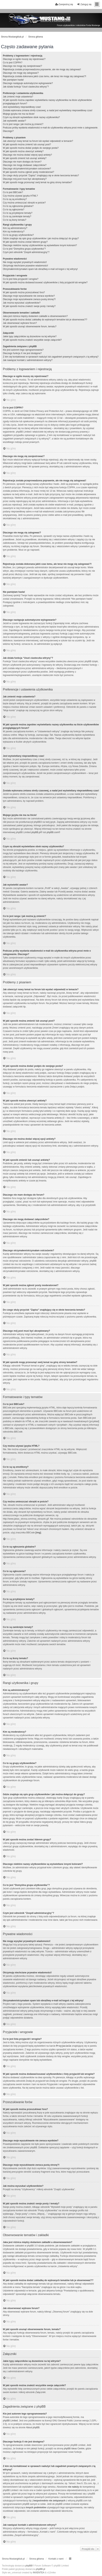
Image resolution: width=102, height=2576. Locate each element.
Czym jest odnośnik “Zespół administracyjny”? (26, 252)
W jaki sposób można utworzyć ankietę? (23, 151)
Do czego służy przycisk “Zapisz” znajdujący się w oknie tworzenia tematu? (41, 175)
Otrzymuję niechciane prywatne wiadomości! (25, 265)
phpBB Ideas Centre (74, 2448)
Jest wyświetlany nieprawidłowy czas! (22, 107)
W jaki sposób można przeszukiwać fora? (24, 292)
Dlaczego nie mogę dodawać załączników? (25, 165)
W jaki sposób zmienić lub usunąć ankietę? (25, 158)
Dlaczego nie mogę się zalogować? (21, 73)
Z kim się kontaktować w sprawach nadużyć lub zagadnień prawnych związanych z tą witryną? (51, 356)
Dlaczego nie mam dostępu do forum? (22, 161)
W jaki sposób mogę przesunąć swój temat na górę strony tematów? (37, 182)
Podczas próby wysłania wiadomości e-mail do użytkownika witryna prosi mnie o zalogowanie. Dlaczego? (50, 129)
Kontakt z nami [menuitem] (55, 2558)
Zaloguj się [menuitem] (84, 4)
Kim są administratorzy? (15, 228)
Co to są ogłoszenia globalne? (18, 206)
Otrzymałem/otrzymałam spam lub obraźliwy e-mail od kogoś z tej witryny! (40, 269)
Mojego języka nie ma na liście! (19, 114)
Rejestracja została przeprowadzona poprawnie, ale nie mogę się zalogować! (42, 69)
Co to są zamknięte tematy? (17, 216)
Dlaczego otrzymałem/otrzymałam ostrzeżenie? (27, 168)
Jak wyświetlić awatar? (14, 120)
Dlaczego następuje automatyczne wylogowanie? (28, 83)
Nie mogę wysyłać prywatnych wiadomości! (25, 262)
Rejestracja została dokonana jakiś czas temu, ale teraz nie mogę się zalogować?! (44, 76)
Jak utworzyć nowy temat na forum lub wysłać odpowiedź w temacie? (38, 141)
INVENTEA (38, 2572)
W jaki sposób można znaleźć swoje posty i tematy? (29, 306)
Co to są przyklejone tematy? (17, 213)
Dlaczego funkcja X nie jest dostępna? (22, 353)
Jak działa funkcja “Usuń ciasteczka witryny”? (26, 86)
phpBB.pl (36, 832)
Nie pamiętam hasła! (13, 79)
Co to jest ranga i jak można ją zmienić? (23, 124)
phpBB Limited (10, 2420)
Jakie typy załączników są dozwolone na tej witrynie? (29, 336)
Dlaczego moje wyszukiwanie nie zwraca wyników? (29, 296)
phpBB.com (53, 832)
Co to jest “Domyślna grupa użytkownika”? (24, 248)
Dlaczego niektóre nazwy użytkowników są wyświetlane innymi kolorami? (40, 245)
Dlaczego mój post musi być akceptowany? (25, 179)
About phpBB (32, 2427)
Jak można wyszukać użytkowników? (21, 302)
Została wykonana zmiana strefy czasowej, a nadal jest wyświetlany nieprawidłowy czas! (47, 110)
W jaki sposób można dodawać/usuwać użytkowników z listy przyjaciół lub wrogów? (45, 282)
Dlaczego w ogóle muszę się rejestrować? (24, 59)
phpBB (28, 2565)
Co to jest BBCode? (13, 192)
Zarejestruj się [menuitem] (64, 4)
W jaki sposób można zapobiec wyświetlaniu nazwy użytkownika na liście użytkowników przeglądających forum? (47, 102)
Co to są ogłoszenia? (13, 209)
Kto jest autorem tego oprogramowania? (23, 350)
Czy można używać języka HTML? (20, 195)
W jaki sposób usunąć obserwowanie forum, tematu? (29, 326)
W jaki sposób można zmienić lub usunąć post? (27, 144)
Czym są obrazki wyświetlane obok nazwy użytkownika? (31, 117)
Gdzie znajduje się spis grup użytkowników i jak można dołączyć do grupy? (41, 238)
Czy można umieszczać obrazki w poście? (24, 202)
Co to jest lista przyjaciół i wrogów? (20, 279)
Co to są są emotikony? (15, 199)
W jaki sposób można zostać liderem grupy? (25, 242)
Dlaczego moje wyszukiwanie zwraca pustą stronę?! (29, 299)
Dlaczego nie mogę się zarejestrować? (22, 66)
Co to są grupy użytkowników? (18, 235)
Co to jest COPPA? (12, 62)
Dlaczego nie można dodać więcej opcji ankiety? (27, 154)
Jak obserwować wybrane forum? (20, 323)
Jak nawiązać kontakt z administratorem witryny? (27, 360)
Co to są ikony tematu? (14, 220)
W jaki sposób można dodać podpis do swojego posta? (31, 148)
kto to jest (81, 2479)
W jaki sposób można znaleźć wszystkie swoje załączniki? (32, 340)
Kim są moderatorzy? (13, 231)
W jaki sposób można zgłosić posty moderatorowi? (28, 172)
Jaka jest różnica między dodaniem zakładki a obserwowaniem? (35, 316)
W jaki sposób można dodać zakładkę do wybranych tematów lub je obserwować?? (45, 319)
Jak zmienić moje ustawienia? (18, 96)
